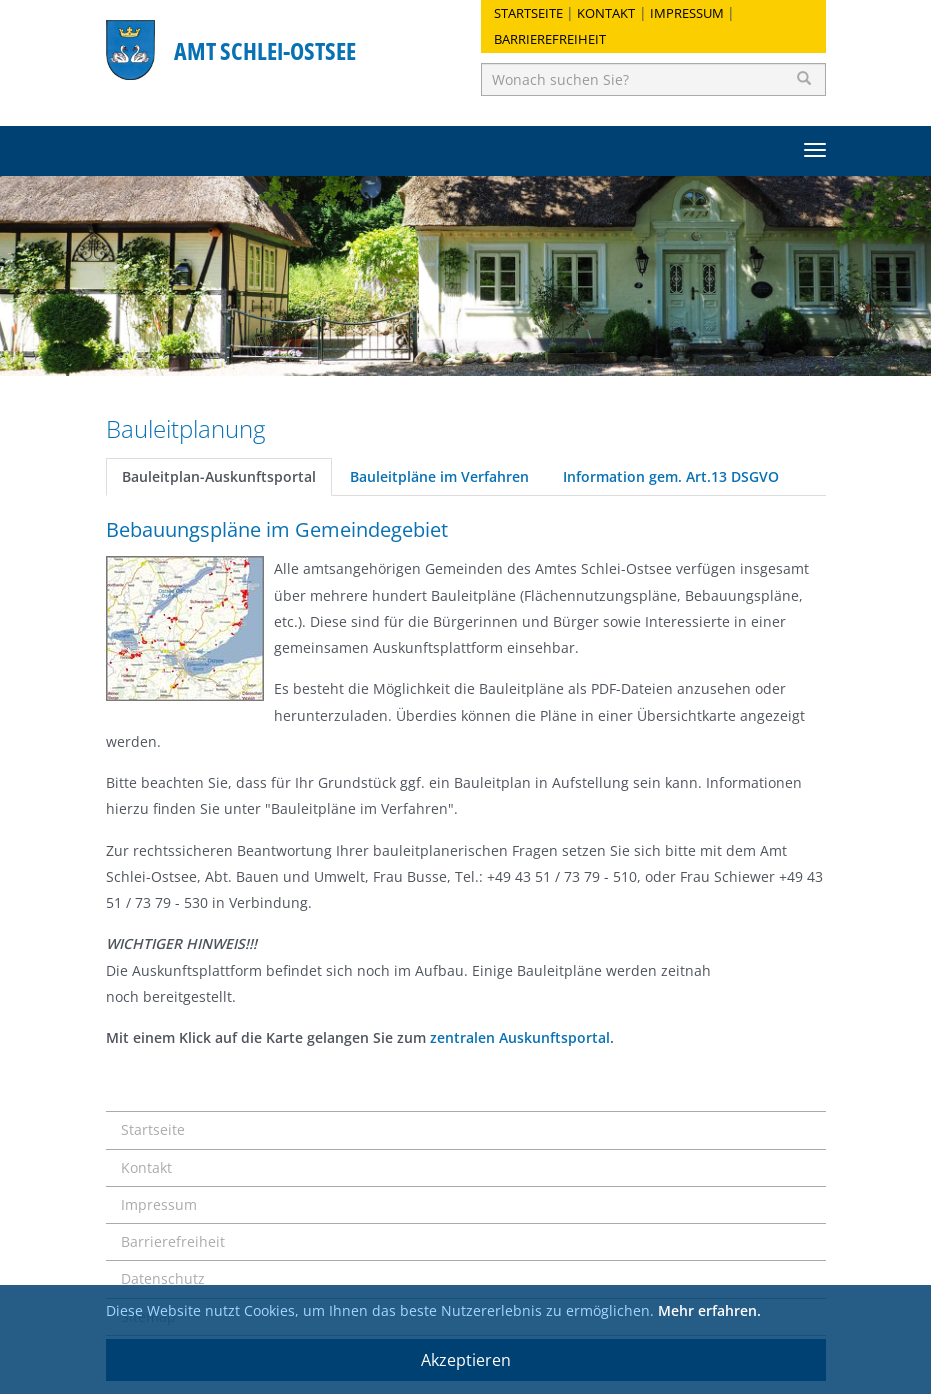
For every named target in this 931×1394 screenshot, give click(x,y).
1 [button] (436, 351)
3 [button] (496, 351)
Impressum (687, 13)
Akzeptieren (466, 1360)
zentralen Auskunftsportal (520, 1037)
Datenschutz (163, 1278)
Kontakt (606, 13)
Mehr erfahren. (709, 1310)
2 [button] (466, 351)
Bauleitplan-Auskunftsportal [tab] (219, 476)
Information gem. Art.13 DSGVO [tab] (671, 476)
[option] (465, 276)
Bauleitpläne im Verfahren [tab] (439, 476)
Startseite (528, 13)
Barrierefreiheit (550, 39)
